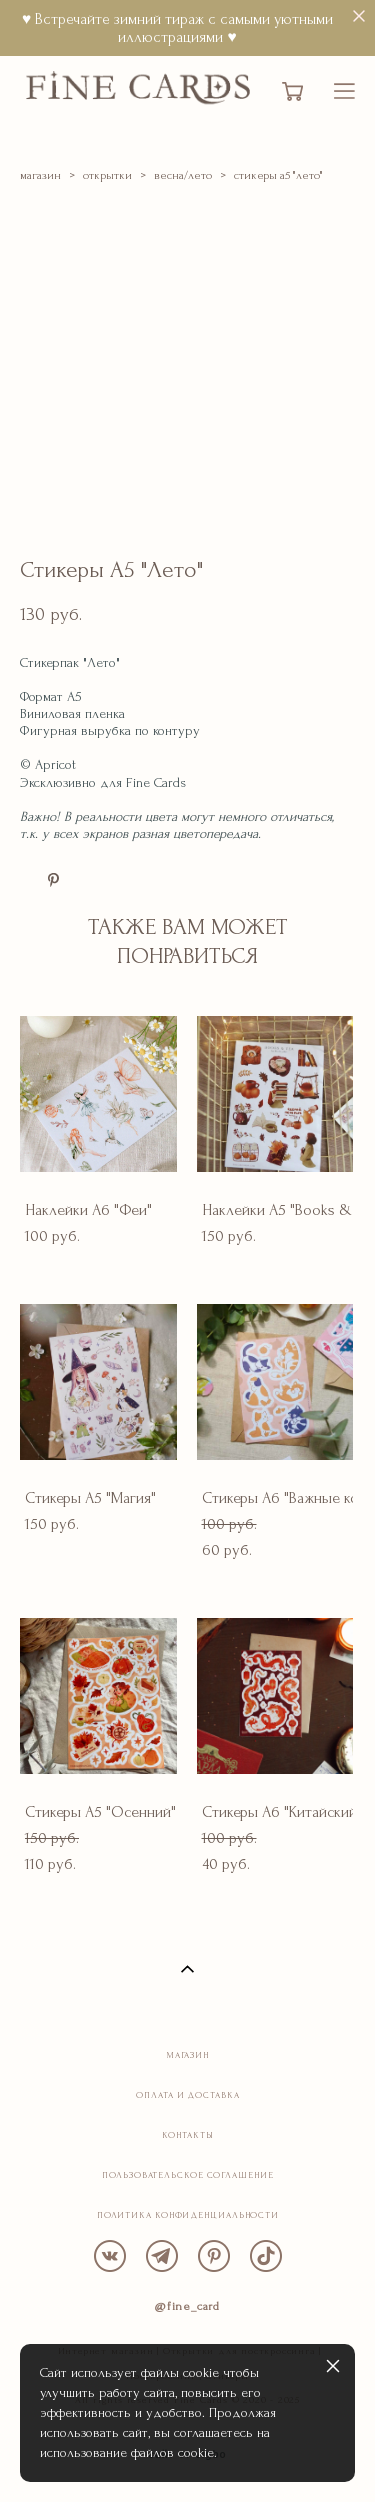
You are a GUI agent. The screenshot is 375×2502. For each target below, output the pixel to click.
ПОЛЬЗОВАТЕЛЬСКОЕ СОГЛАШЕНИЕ (187, 2175)
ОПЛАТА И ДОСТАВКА (187, 2095)
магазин (40, 175)
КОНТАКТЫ (187, 2135)
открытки (107, 175)
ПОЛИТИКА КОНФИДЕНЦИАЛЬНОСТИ (188, 2215)
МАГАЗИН (188, 2055)
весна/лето (183, 175)
